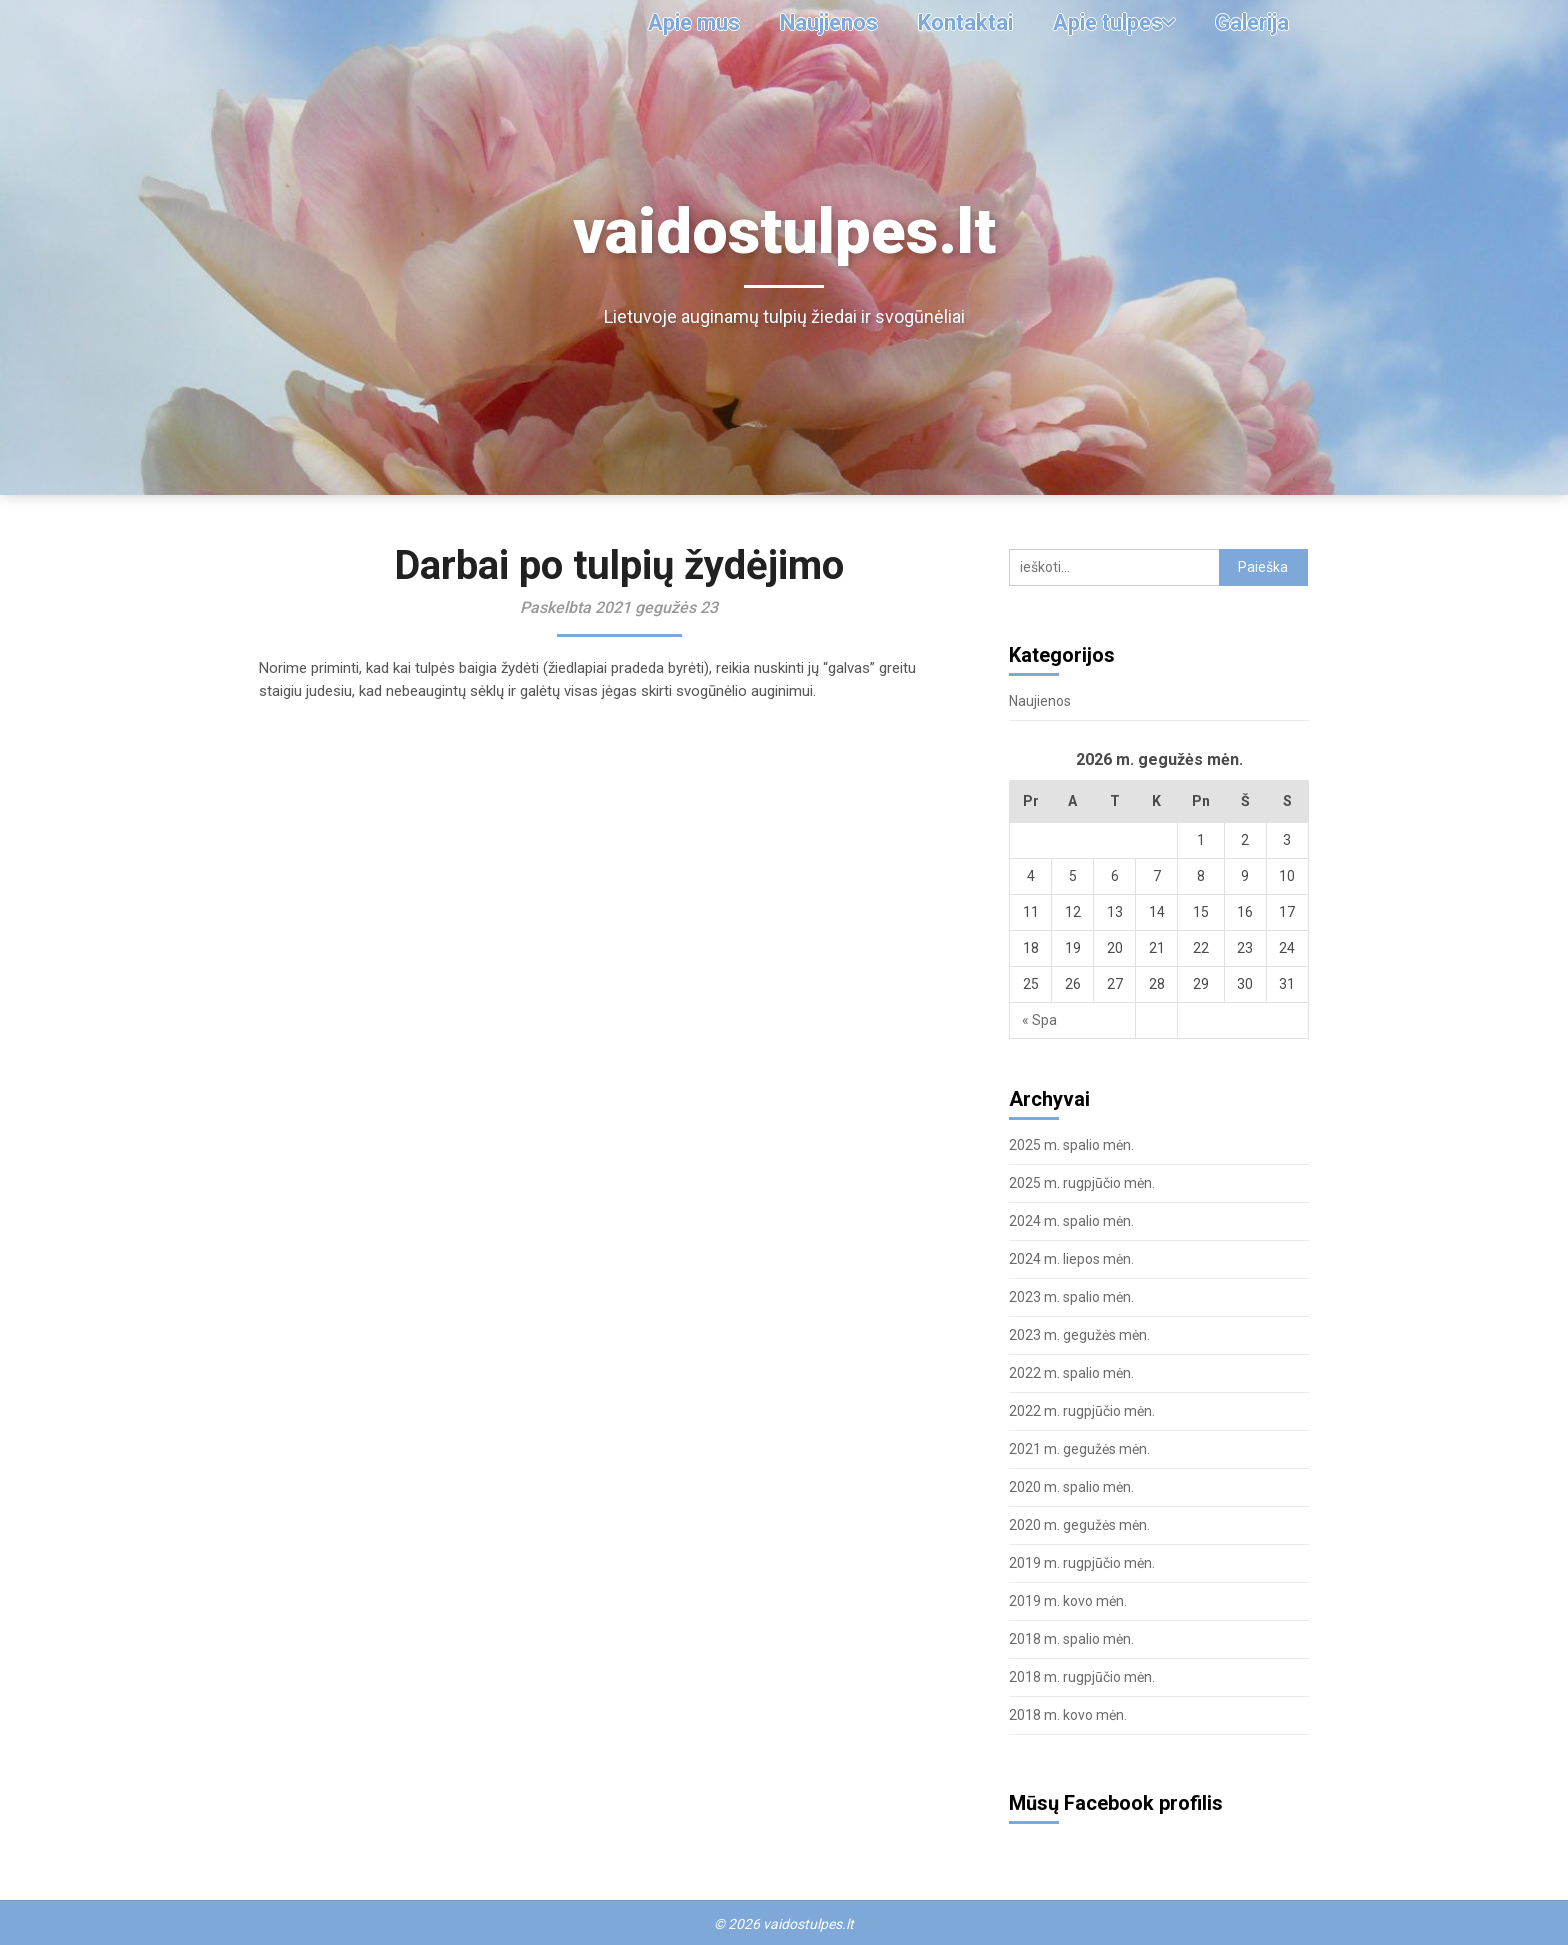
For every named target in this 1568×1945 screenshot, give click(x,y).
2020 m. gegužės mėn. (1079, 1525)
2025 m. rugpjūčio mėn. (1082, 1183)
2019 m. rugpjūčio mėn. (1082, 1563)
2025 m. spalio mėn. (1071, 1145)
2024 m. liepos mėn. (1071, 1259)
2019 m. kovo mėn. (1068, 1601)
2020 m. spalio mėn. (1071, 1487)
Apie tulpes (1099, 22)
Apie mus (672, 22)
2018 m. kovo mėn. (1068, 1715)
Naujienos (812, 22)
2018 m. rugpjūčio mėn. (1082, 1677)
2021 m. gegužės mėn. (1079, 1449)
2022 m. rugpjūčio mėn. (1082, 1411)
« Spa (1039, 1020)
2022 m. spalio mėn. (1071, 1373)
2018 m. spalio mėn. (1071, 1639)
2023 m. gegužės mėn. (1079, 1335)
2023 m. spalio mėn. (1071, 1297)
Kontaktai (951, 22)
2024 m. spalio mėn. (1071, 1221)
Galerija (1249, 22)
